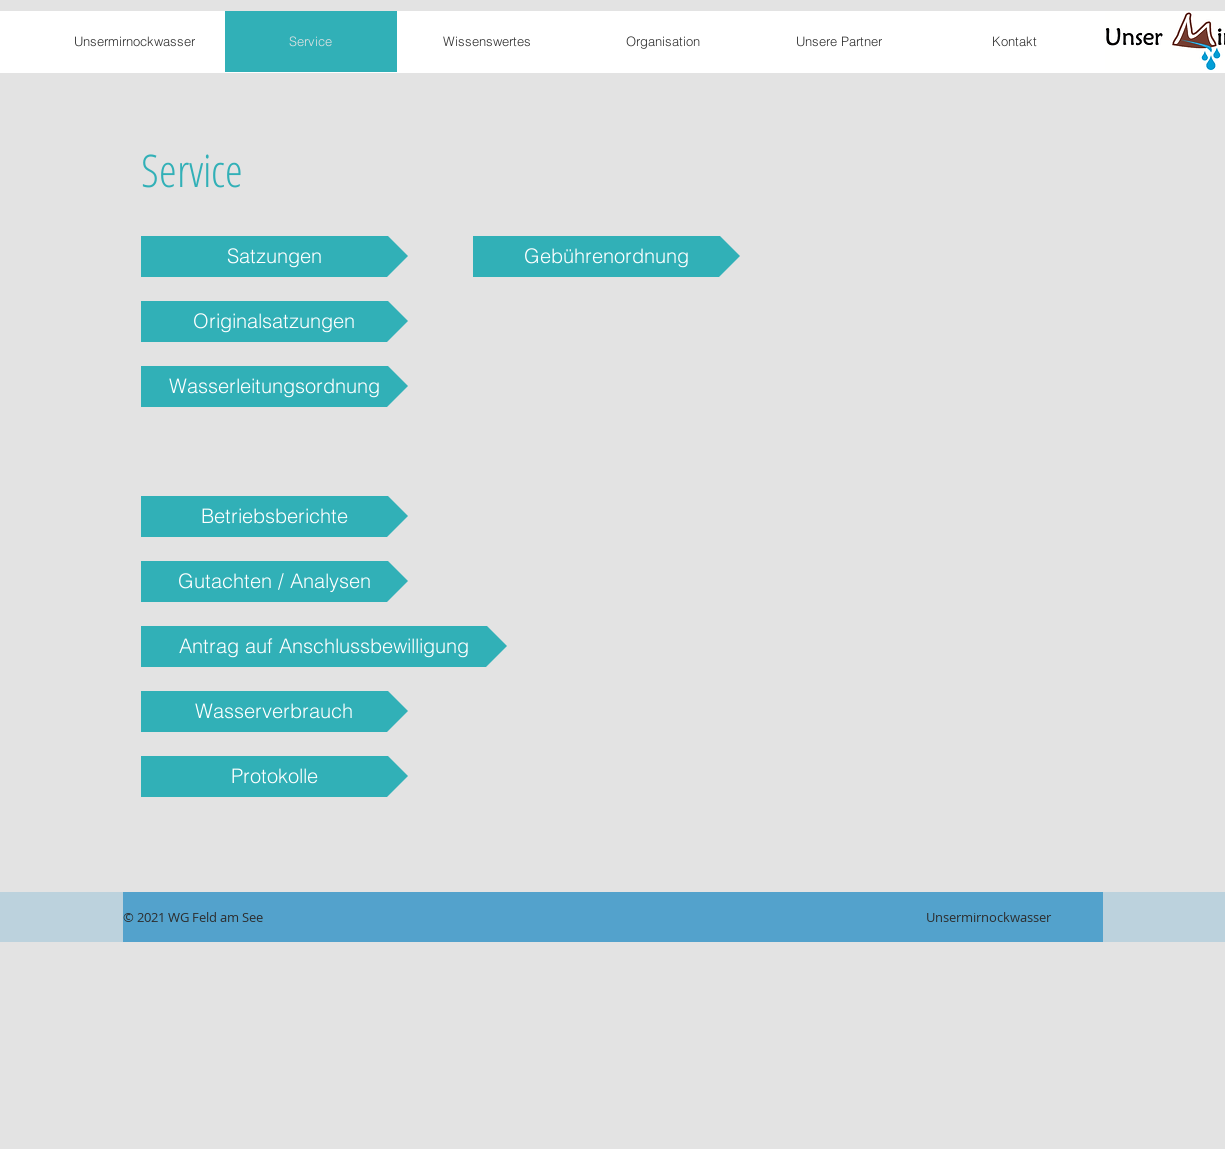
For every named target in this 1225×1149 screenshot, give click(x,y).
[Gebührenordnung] (606, 256)
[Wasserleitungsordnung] (274, 386)
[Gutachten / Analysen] (274, 581)
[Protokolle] (274, 776)
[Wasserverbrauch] (274, 711)
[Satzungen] (274, 256)
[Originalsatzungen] (274, 321)
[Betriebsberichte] (274, 516)
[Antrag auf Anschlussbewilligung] (324, 646)
